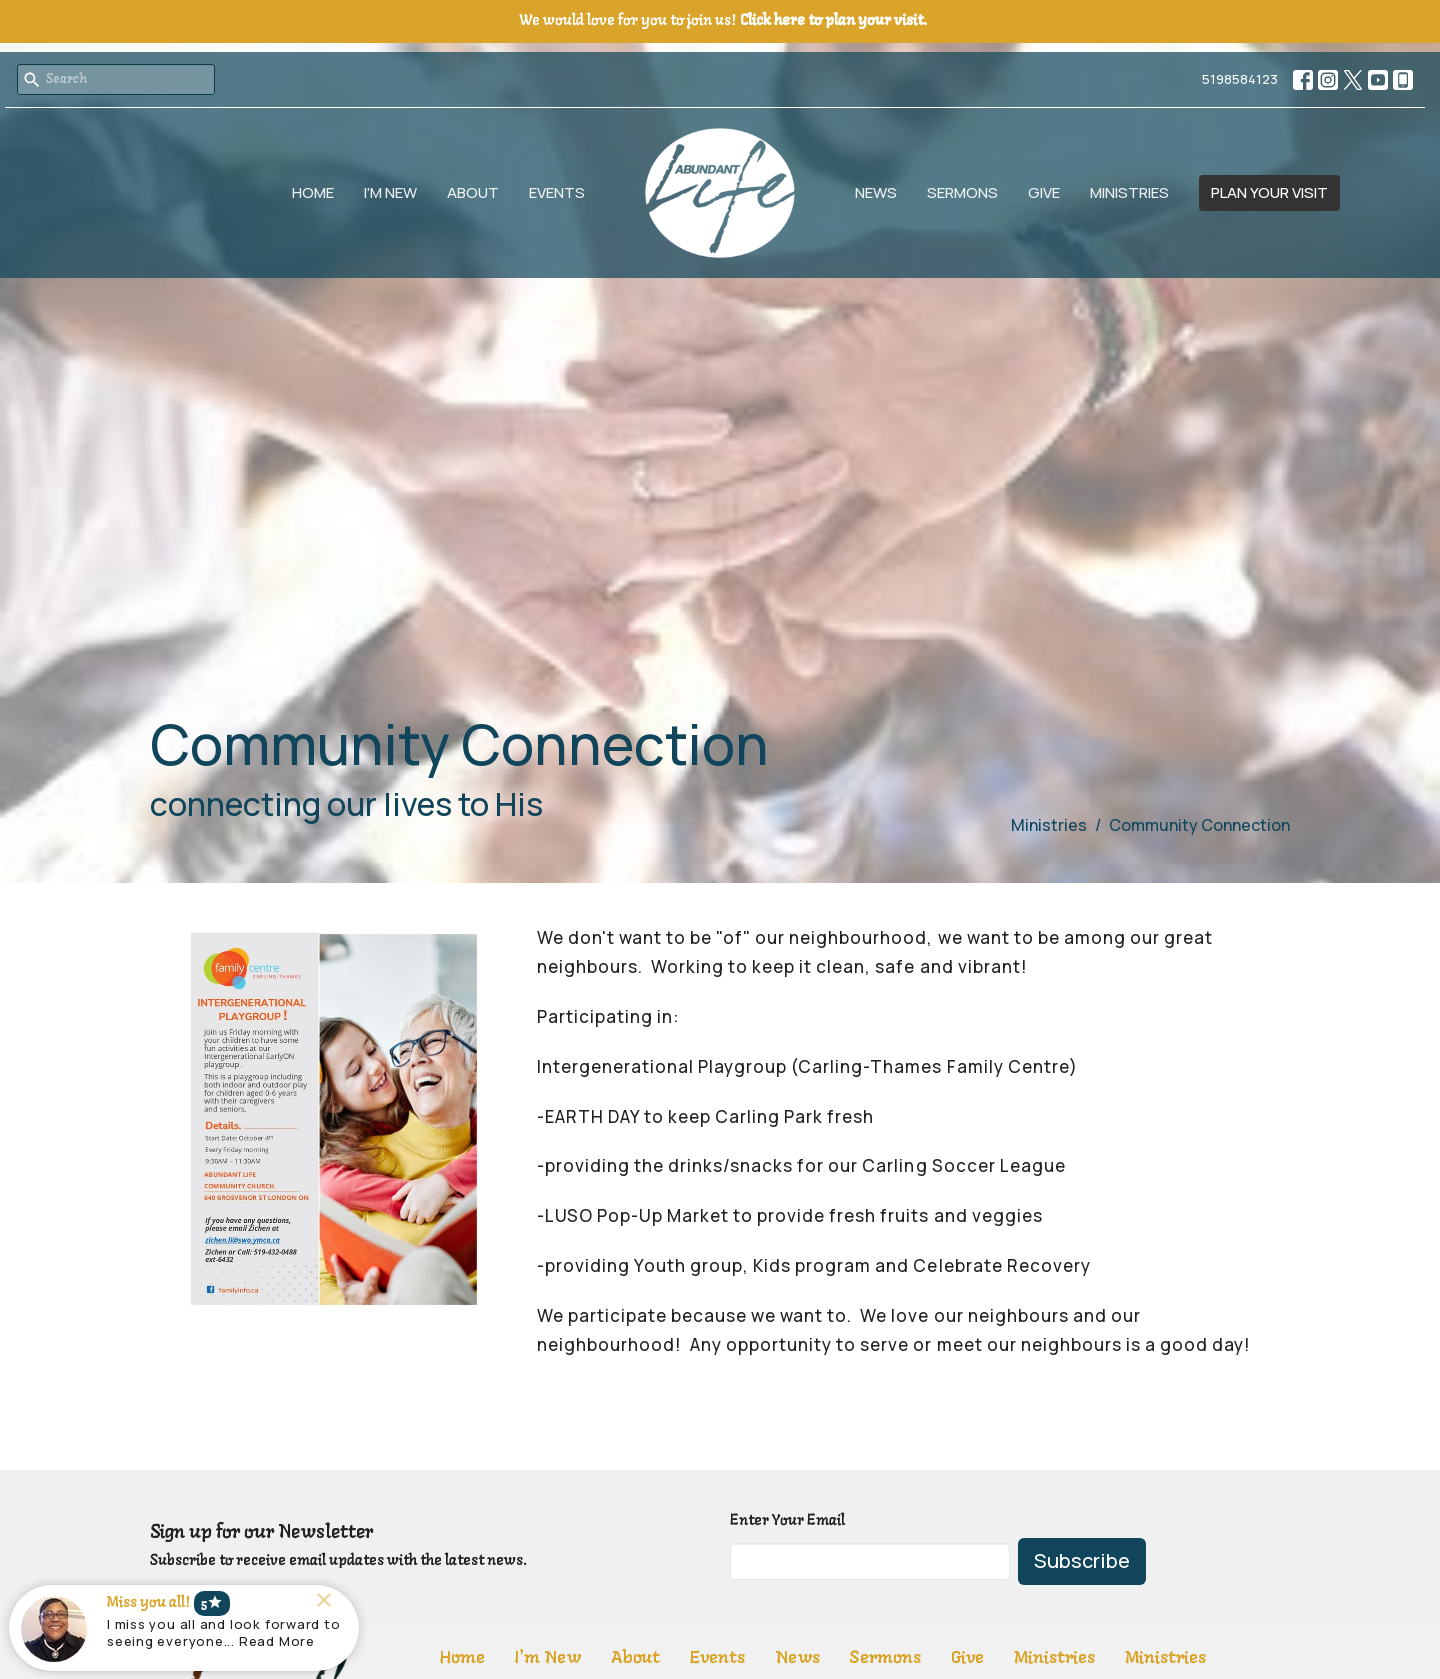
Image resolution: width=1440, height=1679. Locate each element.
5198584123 (1240, 79)
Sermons (962, 192)
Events (557, 192)
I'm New (390, 192)
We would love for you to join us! (723, 21)
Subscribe (1082, 1560)
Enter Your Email (787, 1521)
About (473, 192)
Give (1044, 192)
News (876, 192)
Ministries (1129, 192)
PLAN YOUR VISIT (1269, 192)
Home (313, 192)
